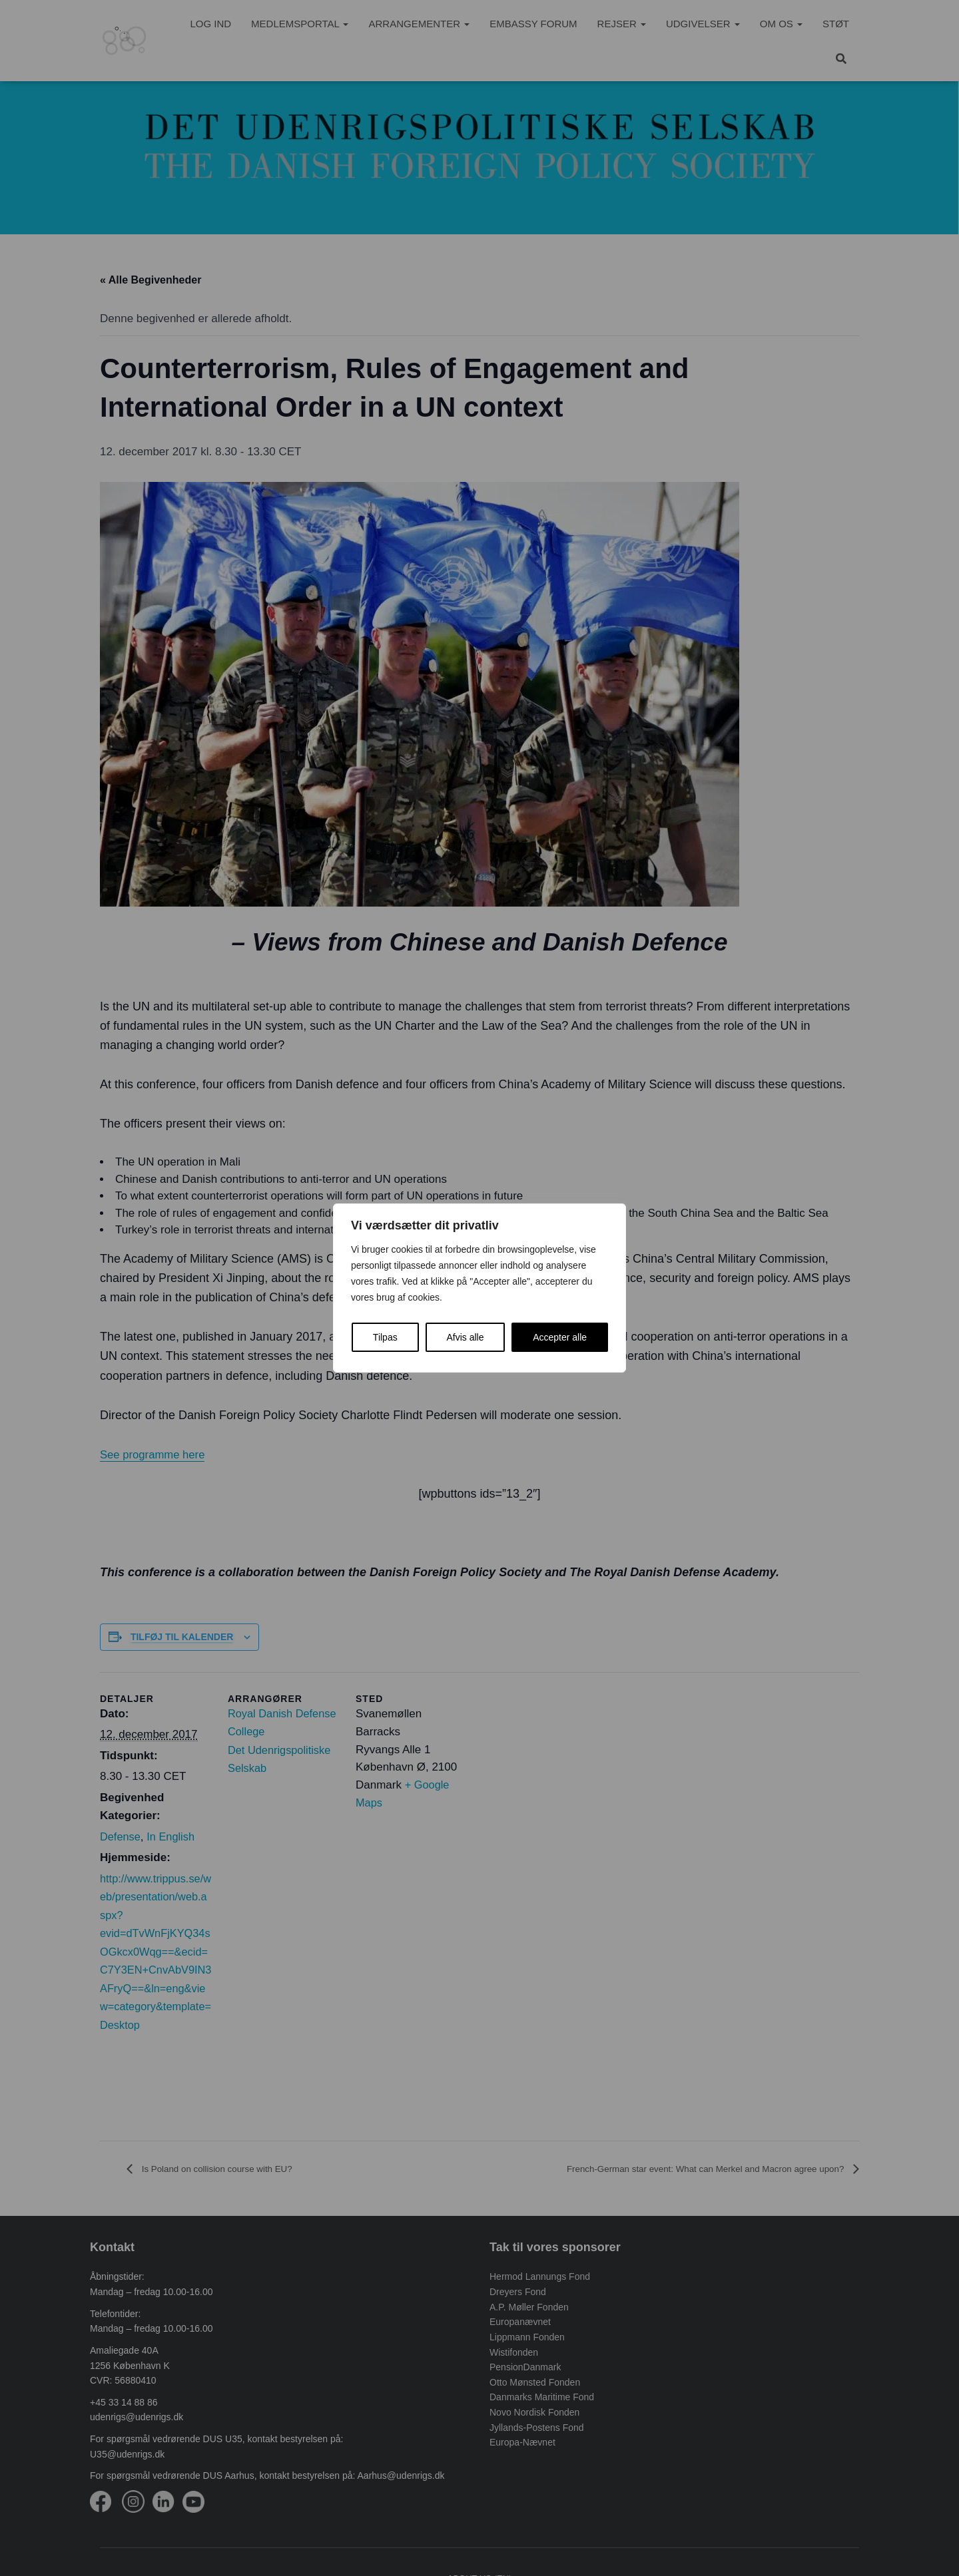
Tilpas (385, 1337)
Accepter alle (560, 1337)
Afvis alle (464, 1337)
